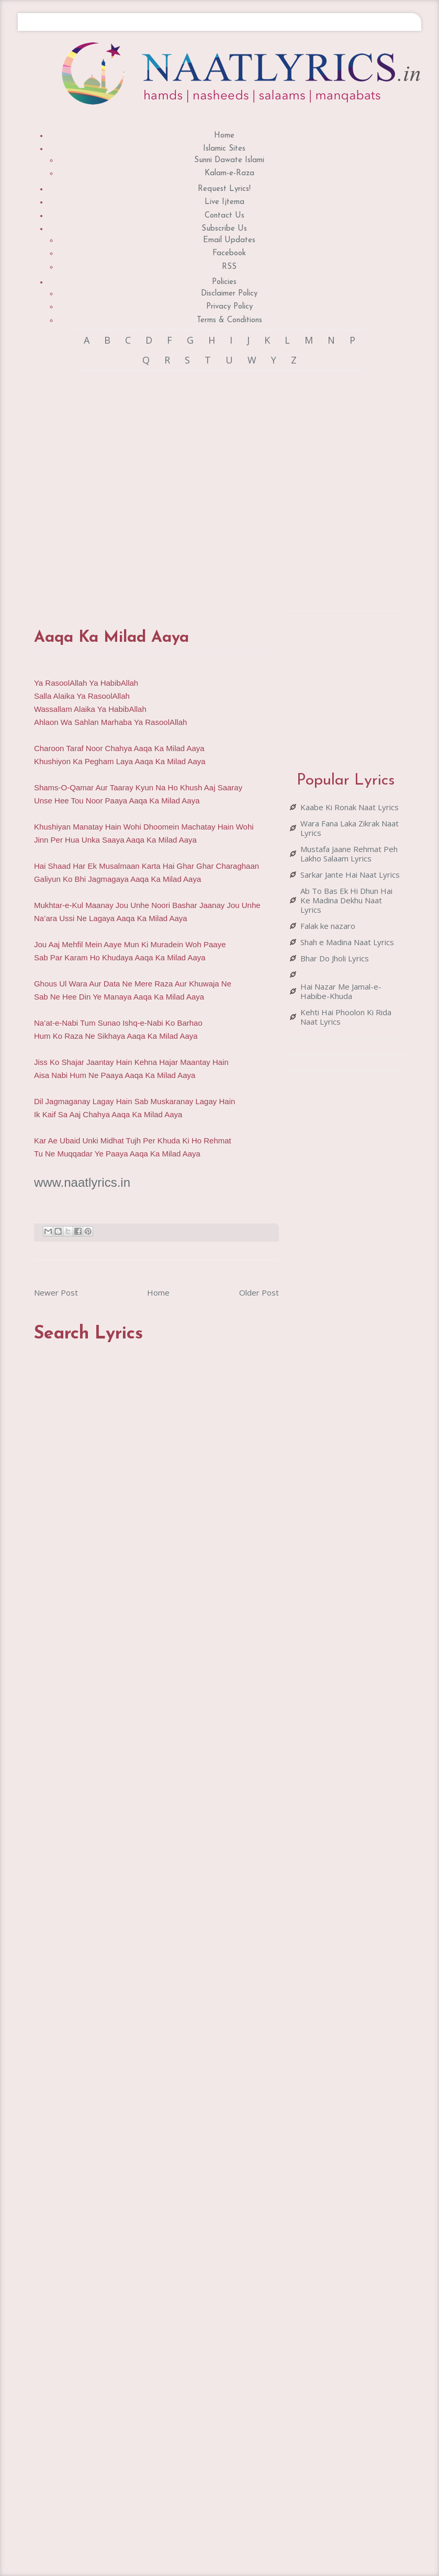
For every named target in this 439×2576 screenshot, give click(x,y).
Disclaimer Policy (229, 294)
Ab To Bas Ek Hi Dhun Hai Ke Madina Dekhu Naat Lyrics (346, 900)
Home (224, 136)
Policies (224, 282)
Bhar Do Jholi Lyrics (334, 958)
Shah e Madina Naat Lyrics (347, 942)
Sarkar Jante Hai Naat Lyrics (350, 874)
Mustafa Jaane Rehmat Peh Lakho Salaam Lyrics (349, 853)
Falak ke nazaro (327, 925)
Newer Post (56, 1292)
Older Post (259, 1292)
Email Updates (229, 240)
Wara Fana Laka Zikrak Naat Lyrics (349, 828)
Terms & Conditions (229, 320)
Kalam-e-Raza (229, 173)
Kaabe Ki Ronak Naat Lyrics (349, 807)
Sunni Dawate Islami (229, 160)
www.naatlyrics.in (82, 1182)
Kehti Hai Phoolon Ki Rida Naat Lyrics (345, 1016)
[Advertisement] (150, 489)
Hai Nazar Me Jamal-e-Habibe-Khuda (340, 991)
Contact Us (224, 216)
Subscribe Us (224, 229)
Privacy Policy (229, 307)
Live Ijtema (224, 202)
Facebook (229, 253)
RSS (229, 267)
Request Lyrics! (224, 189)
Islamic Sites (224, 149)
